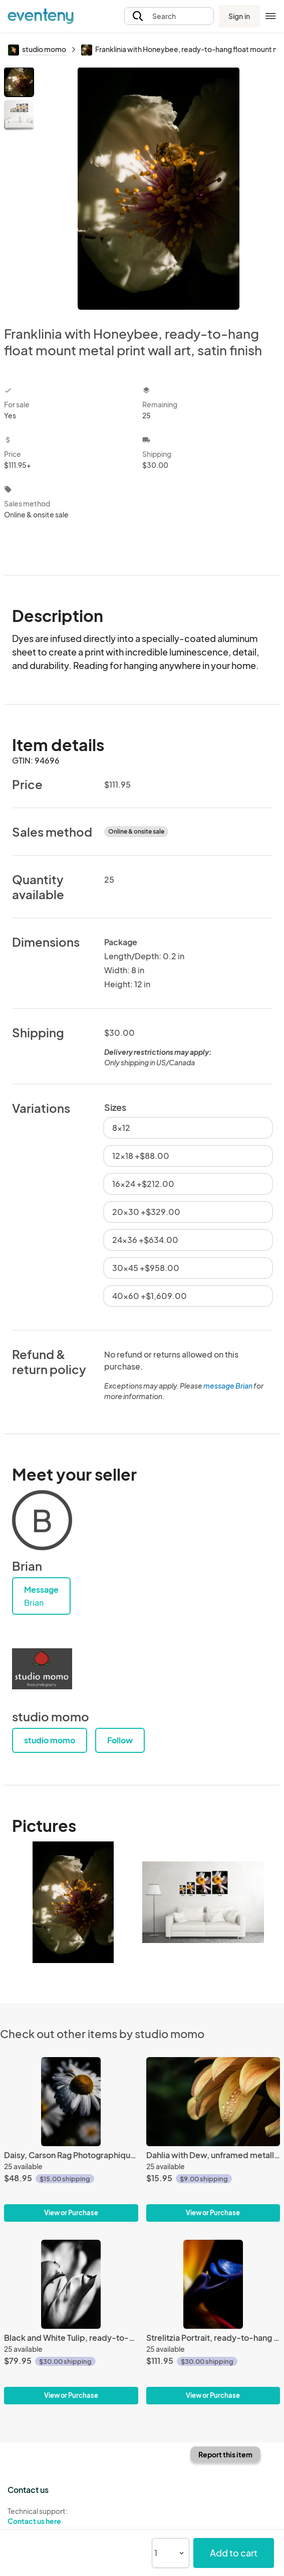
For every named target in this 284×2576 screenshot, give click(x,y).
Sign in (239, 16)
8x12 (121, 1127)
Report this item (225, 2454)
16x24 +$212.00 (143, 1183)
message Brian (227, 1385)
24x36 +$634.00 (145, 1239)
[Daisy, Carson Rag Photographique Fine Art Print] (71, 2101)
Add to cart (233, 2552)
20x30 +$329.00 (146, 1211)
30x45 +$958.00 (145, 1267)
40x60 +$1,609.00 (149, 1296)
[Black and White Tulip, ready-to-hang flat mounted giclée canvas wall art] (71, 2284)
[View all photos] (158, 188)
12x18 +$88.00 (140, 1155)
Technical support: (71, 2516)
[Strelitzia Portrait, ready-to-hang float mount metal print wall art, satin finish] (213, 2284)
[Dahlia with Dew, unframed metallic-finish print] (213, 2101)
